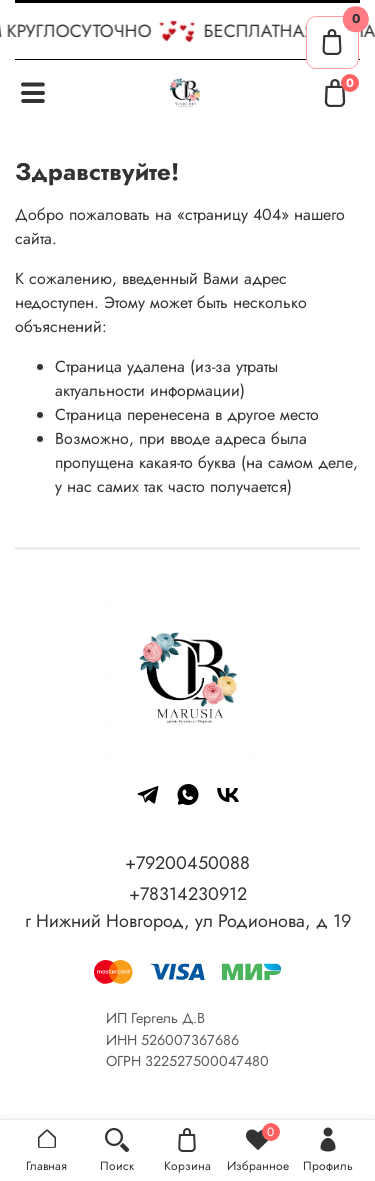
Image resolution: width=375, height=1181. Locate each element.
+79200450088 (187, 863)
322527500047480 (207, 1061)
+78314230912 (188, 894)
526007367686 (190, 1040)
